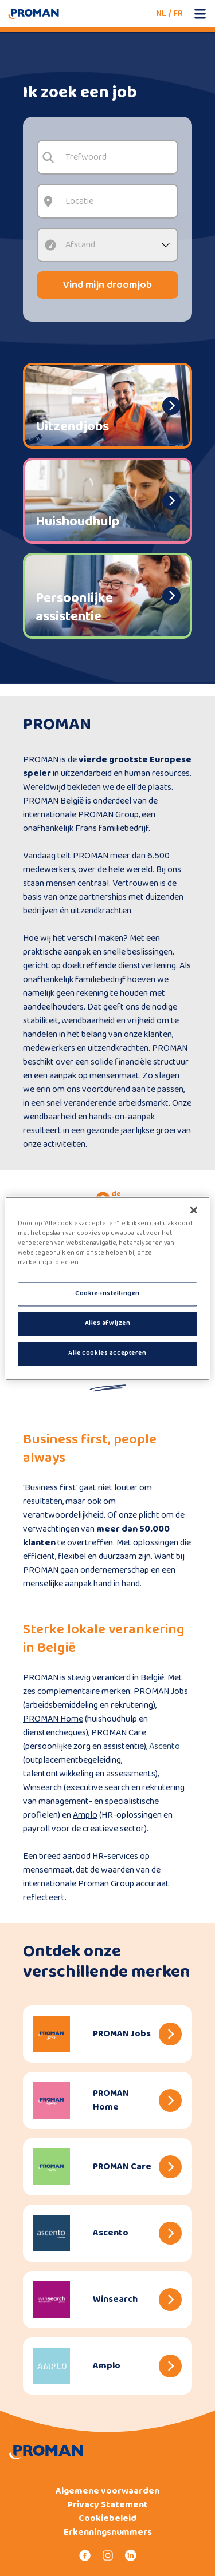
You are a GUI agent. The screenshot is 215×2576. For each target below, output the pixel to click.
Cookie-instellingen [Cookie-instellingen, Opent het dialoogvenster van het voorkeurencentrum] (107, 1293)
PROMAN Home (53, 1719)
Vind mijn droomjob (107, 285)
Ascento (164, 1746)
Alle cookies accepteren (107, 1353)
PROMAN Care (118, 1733)
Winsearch (42, 1787)
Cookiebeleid (107, 2519)
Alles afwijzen (108, 1323)
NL (161, 13)
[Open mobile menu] (200, 14)
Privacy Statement (108, 2505)
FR (178, 13)
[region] (107, 1288)
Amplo (85, 1815)
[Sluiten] (193, 1209)
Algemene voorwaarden (107, 2491)
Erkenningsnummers (108, 2532)
